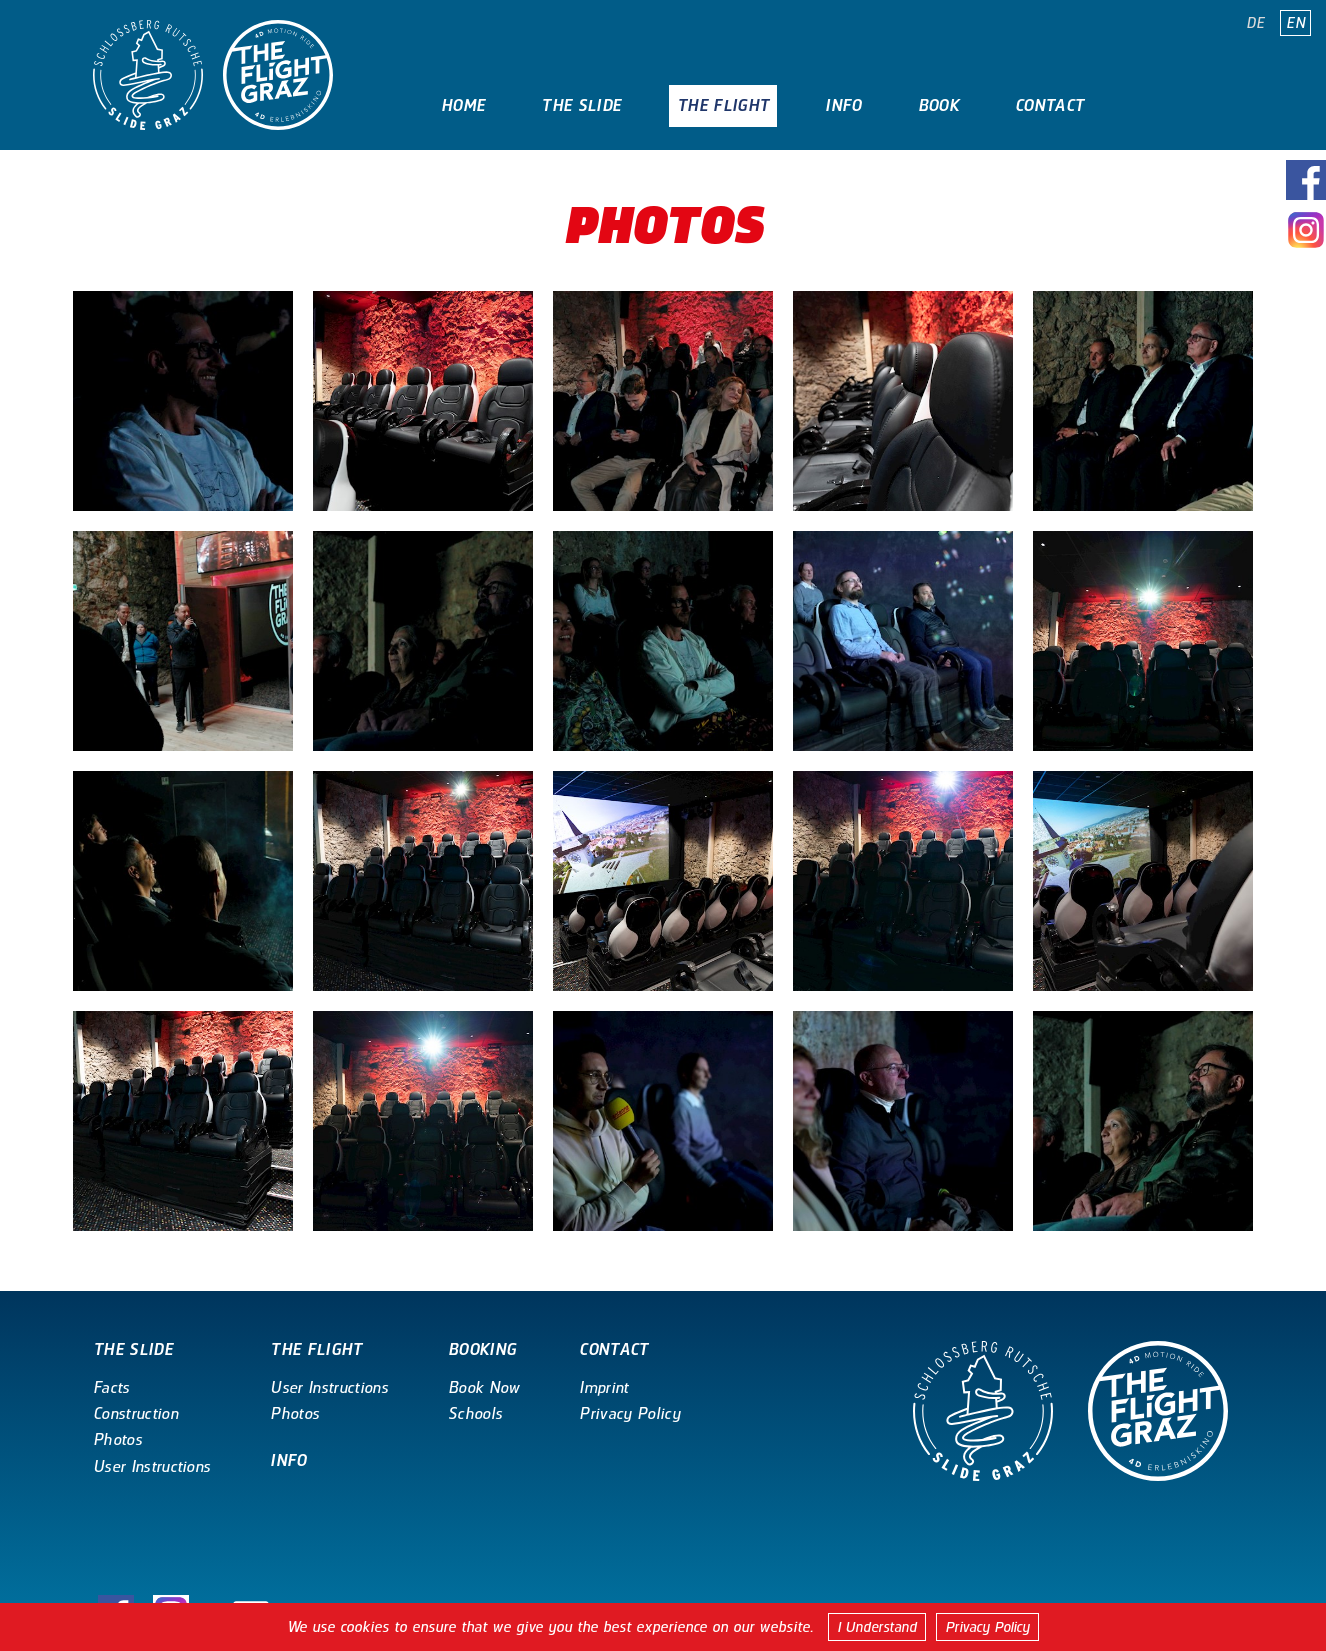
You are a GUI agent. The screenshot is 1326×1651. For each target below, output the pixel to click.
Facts (111, 1387)
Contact (1049, 105)
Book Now (484, 1387)
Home (463, 105)
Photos (117, 1439)
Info (843, 105)
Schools (475, 1413)
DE (1255, 23)
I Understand (877, 1627)
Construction (135, 1413)
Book (938, 105)
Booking (482, 1349)
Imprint (603, 1387)
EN (1295, 23)
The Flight (723, 105)
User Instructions (151, 1466)
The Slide (581, 105)
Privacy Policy (987, 1627)
